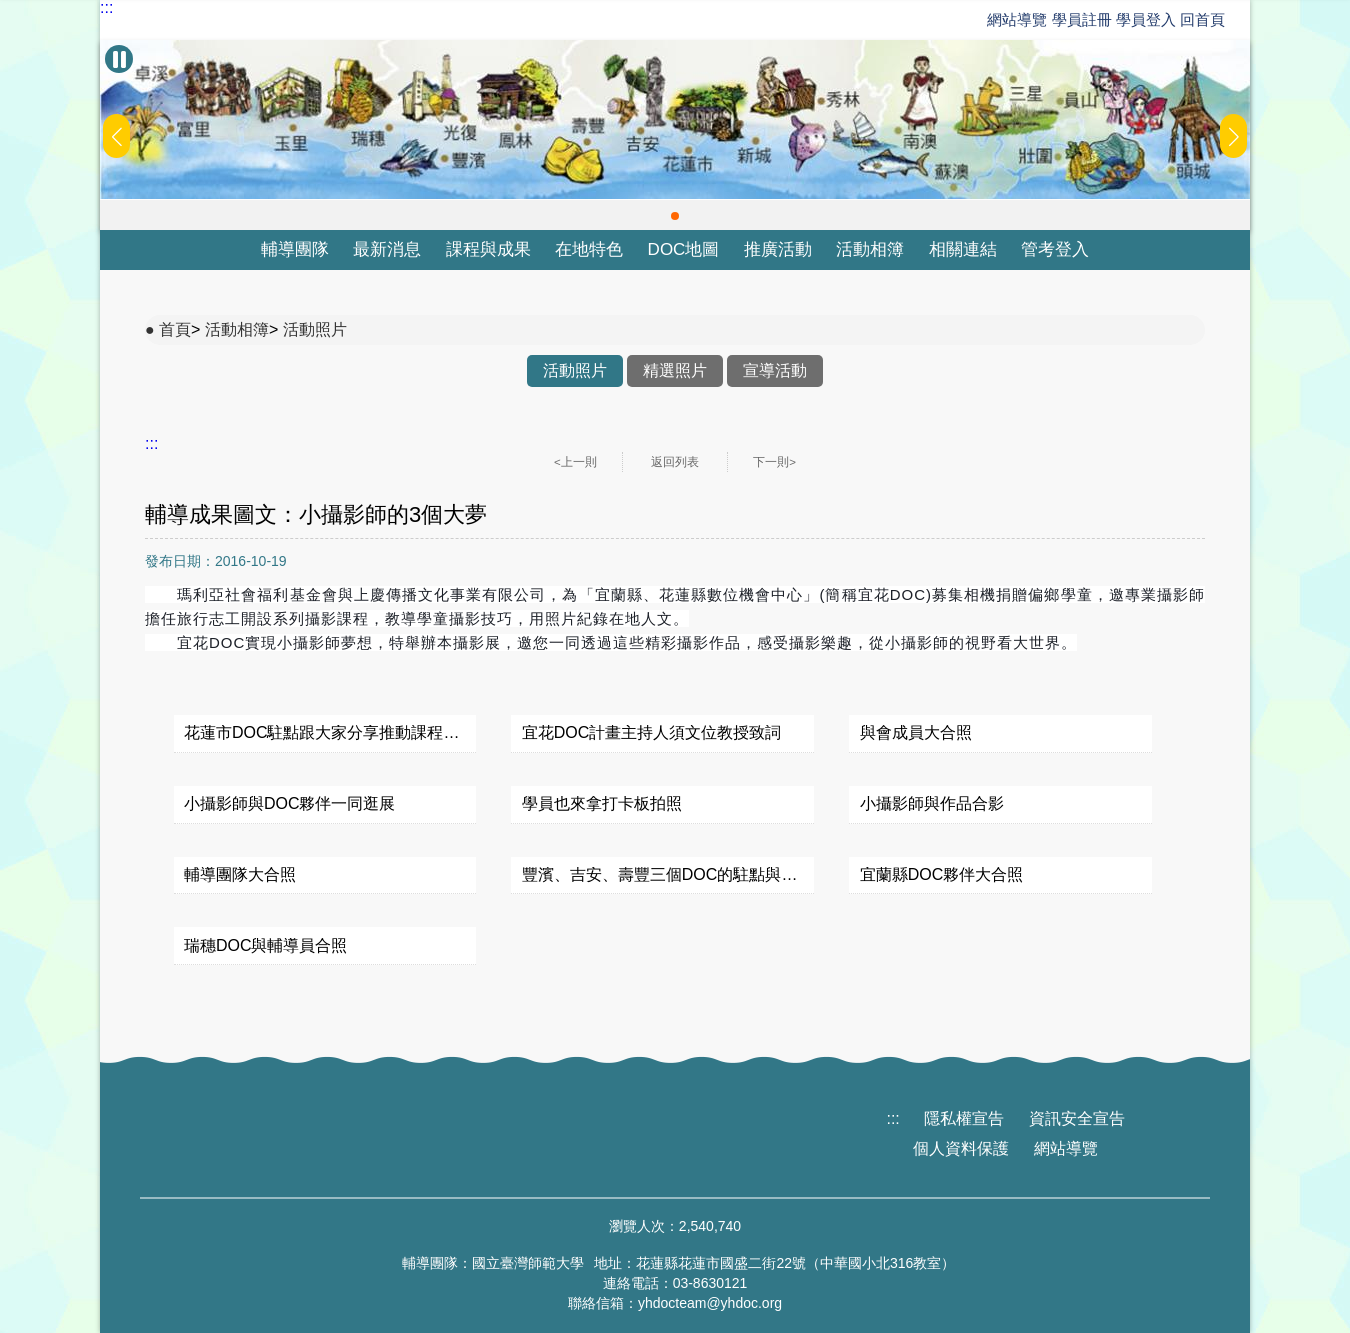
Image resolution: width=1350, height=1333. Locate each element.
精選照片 (675, 370)
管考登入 (1055, 249)
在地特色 (589, 249)
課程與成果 (488, 249)
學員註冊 (1082, 19)
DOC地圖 (684, 249)
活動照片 (315, 329)
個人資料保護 (961, 1148)
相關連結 (963, 249)
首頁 (175, 329)
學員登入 (1146, 19)
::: (106, 8)
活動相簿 (870, 249)
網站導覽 (1017, 19)
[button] (675, 216)
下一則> (774, 462)
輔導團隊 (295, 249)
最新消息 (387, 249)
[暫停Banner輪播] (119, 59)
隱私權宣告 (964, 1118)
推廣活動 (778, 249)
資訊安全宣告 (1077, 1118)
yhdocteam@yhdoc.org (710, 1303)
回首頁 (1202, 19)
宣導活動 (775, 370)
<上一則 (575, 462)
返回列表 (675, 462)
